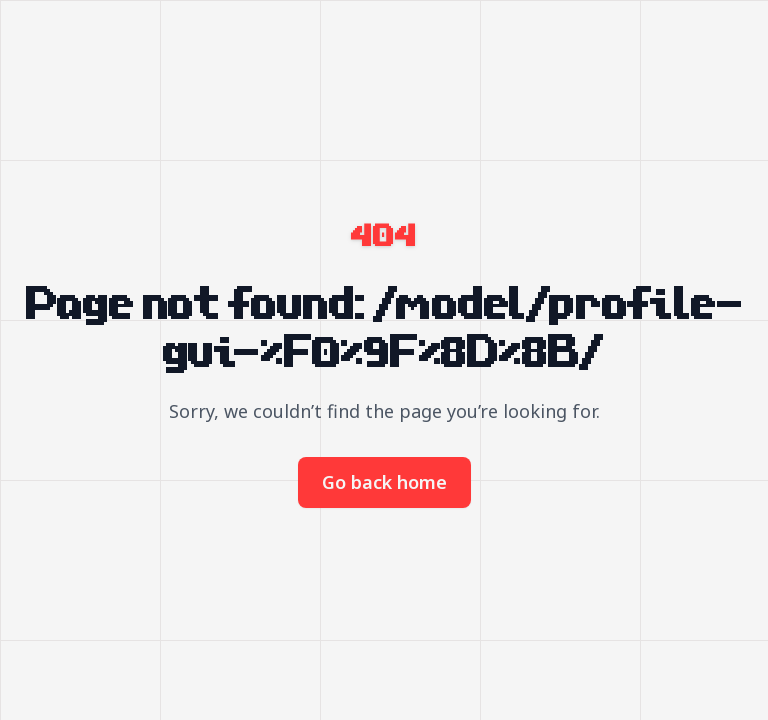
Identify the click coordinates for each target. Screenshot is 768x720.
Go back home (384, 482)
